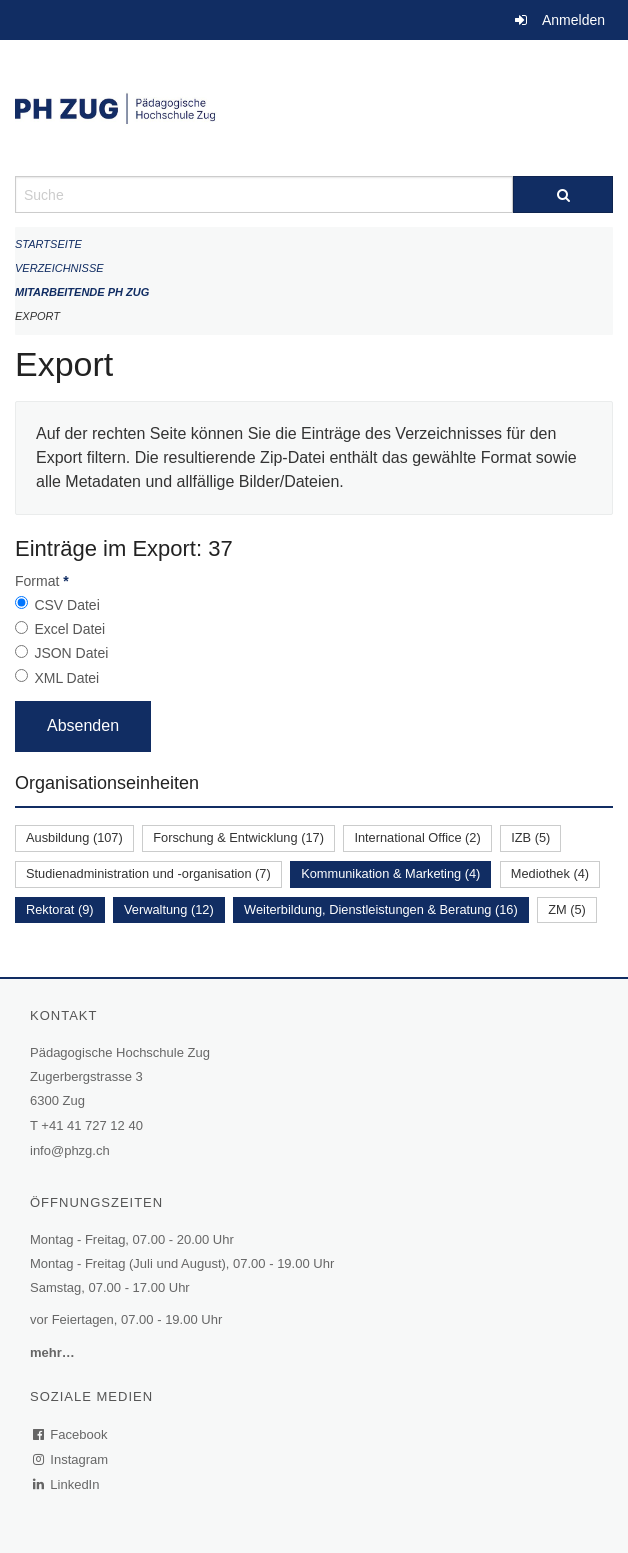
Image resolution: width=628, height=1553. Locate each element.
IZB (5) (530, 837)
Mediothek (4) (550, 873)
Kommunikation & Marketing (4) (390, 873)
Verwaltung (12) (169, 909)
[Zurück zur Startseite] (314, 108)
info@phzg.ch (70, 1150)
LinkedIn (67, 1484)
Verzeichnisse (59, 268)
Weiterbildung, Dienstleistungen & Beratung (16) (381, 909)
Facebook (71, 1434)
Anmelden (573, 20)
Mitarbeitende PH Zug (82, 292)
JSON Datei (71, 653)
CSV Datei (66, 605)
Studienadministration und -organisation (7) (148, 873)
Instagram (71, 1459)
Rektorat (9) (60, 909)
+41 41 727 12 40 (92, 1125)
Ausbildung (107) (74, 837)
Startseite (48, 244)
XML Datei (66, 678)
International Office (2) (417, 837)
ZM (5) (567, 909)
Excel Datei (69, 629)
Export (37, 316)
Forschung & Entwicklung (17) (238, 837)
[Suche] (563, 194)
